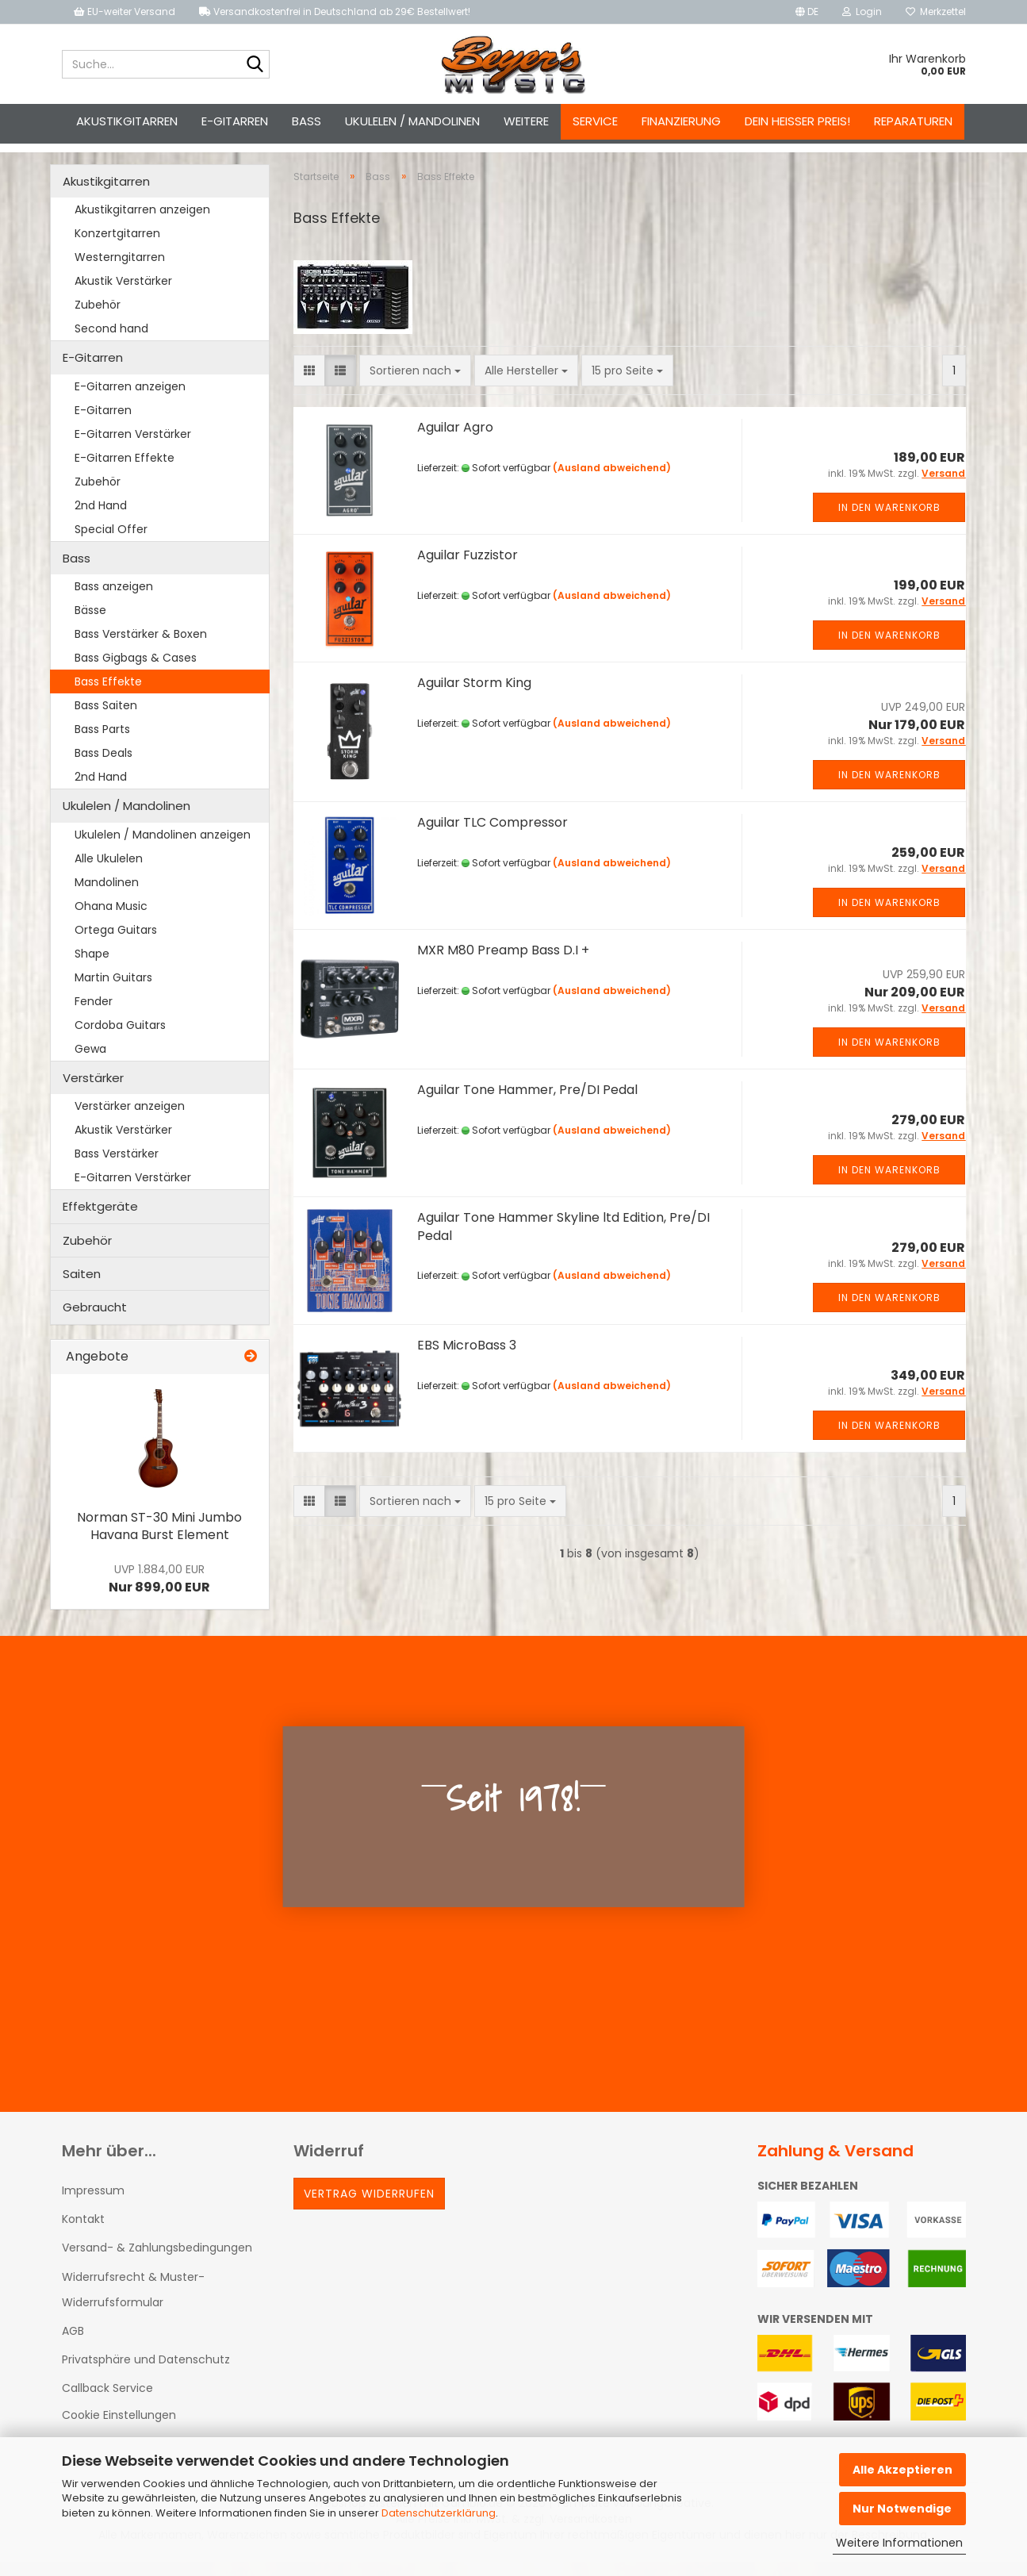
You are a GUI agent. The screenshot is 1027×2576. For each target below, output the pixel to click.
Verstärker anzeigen (130, 1120)
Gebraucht (95, 1321)
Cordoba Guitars (120, 1039)
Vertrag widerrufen (369, 2208)
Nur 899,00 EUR (159, 1593)
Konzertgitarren (117, 247)
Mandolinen (107, 896)
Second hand (111, 343)
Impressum (93, 2205)
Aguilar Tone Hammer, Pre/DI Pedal (527, 1104)
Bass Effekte (108, 696)
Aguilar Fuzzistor (467, 569)
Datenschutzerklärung (438, 2512)
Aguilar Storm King (474, 697)
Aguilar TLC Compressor (492, 836)
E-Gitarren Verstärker (133, 448)
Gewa (90, 1063)
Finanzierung (681, 121)
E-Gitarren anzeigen (130, 401)
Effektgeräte (100, 1220)
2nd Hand (101, 520)
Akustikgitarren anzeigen (142, 224)
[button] (807, 12)
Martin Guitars (113, 992)
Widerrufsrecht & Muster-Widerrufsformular (133, 2304)
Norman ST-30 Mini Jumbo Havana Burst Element (159, 1540)
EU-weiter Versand (124, 11)
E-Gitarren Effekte (124, 472)
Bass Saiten (106, 719)
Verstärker (93, 1092)
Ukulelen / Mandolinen (412, 121)
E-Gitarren (234, 121)
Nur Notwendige (902, 2508)
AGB (73, 2345)
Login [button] (862, 11)
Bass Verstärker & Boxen (141, 648)
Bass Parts (102, 743)
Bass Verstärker (117, 1168)
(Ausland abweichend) (612, 482)
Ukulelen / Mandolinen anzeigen (163, 849)
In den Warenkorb (889, 521)
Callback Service (107, 2402)
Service (595, 121)
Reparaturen (913, 121)
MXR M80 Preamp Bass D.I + (503, 964)
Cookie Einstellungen (119, 2430)
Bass (306, 121)
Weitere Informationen (899, 2543)
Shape (92, 968)
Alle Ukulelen (109, 873)
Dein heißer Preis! (797, 121)
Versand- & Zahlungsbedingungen (157, 2262)
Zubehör (98, 319)
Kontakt (83, 2233)
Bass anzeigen (114, 600)
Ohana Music (111, 920)
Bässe (90, 624)
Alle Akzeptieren (902, 2470)
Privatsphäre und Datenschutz (146, 2374)
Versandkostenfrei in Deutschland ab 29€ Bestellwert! (334, 11)
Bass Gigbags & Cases (136, 672)
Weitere (526, 121)
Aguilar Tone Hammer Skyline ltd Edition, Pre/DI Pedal (563, 1241)
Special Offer (111, 543)
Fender (94, 1015)
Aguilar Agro (455, 441)
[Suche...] (255, 65)
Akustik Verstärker (123, 295)
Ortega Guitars (116, 944)
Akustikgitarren (127, 121)
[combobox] (415, 385)
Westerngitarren (120, 271)
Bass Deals (103, 767)
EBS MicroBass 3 (466, 1359)
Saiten (82, 1288)
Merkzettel (936, 11)
